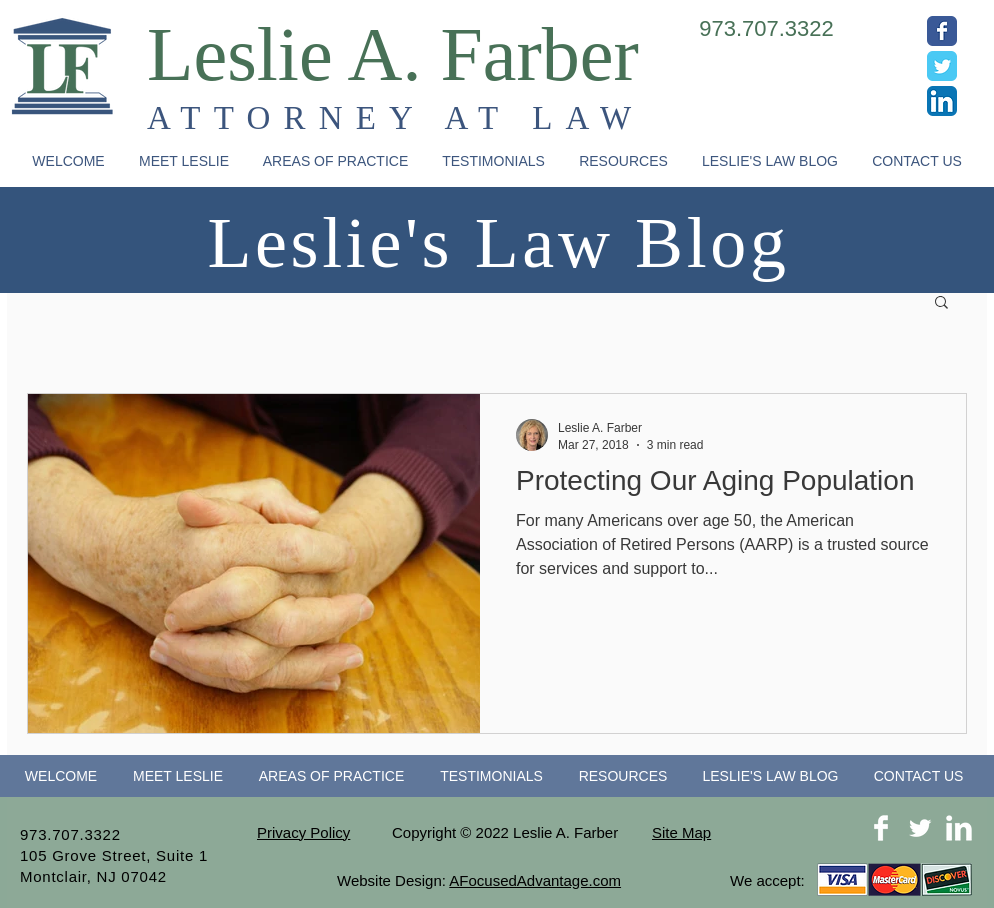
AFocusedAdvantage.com (535, 880)
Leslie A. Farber (393, 54)
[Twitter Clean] (920, 828)
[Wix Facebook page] (942, 31)
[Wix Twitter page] (942, 66)
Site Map (681, 832)
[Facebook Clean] (881, 828)
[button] (335, 161)
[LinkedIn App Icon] (942, 101)
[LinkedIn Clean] (959, 828)
